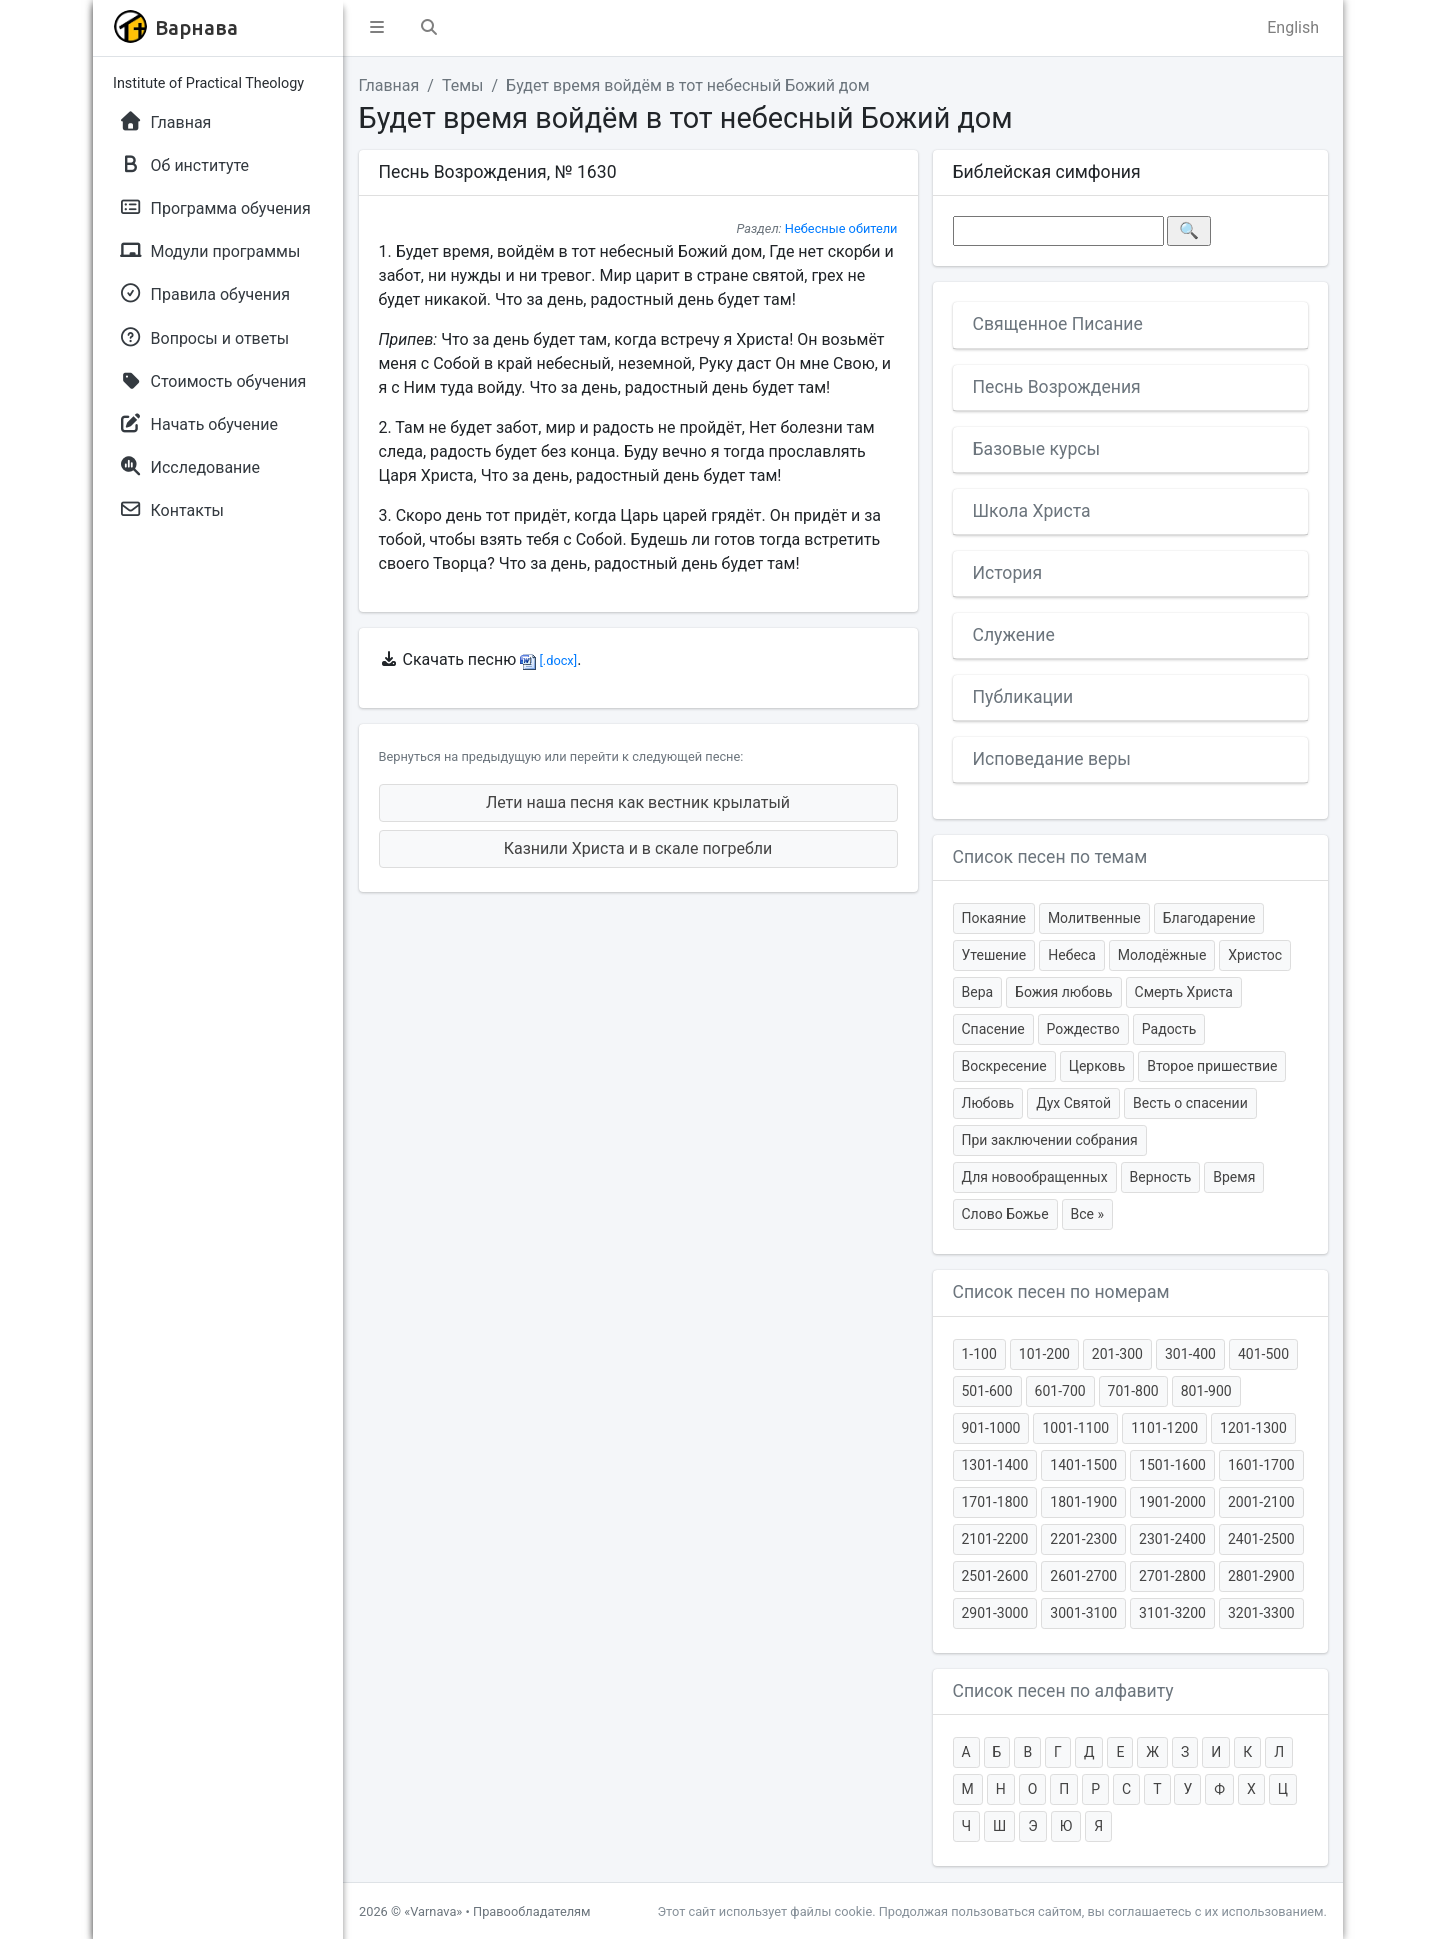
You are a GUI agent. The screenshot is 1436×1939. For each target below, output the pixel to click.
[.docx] (548, 660)
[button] (377, 28)
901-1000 (991, 1428)
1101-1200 (1164, 1428)
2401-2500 (1261, 1539)
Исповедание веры (1052, 759)
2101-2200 (995, 1539)
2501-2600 (995, 1576)
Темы (463, 85)
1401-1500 (1083, 1465)
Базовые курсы (1037, 449)
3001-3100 (1083, 1613)
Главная (389, 85)
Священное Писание (1058, 324)
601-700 (1060, 1391)
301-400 (1190, 1354)
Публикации (1023, 697)
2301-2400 (1172, 1539)
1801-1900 (1083, 1502)
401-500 (1263, 1354)
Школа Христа (1032, 511)
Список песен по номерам (1061, 1292)
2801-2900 (1261, 1576)
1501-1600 (1172, 1465)
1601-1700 (1261, 1465)
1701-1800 (995, 1502)
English (1293, 27)
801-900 (1206, 1391)
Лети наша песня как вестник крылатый (638, 802)
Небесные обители (841, 228)
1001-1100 (1075, 1428)
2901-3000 (995, 1613)
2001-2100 (1261, 1502)
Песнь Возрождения (1057, 387)
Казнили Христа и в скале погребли (638, 848)
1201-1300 (1253, 1428)
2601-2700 (1083, 1576)
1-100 (979, 1354)
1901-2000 (1172, 1502)
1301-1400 (995, 1465)
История (1008, 573)
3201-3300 (1261, 1613)
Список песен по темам (1050, 857)
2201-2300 (1083, 1539)
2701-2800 (1172, 1576)
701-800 (1133, 1391)
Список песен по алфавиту (1063, 1691)
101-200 (1044, 1354)
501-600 (987, 1391)
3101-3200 (1172, 1613)
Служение (1014, 635)
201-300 (1117, 1354)
